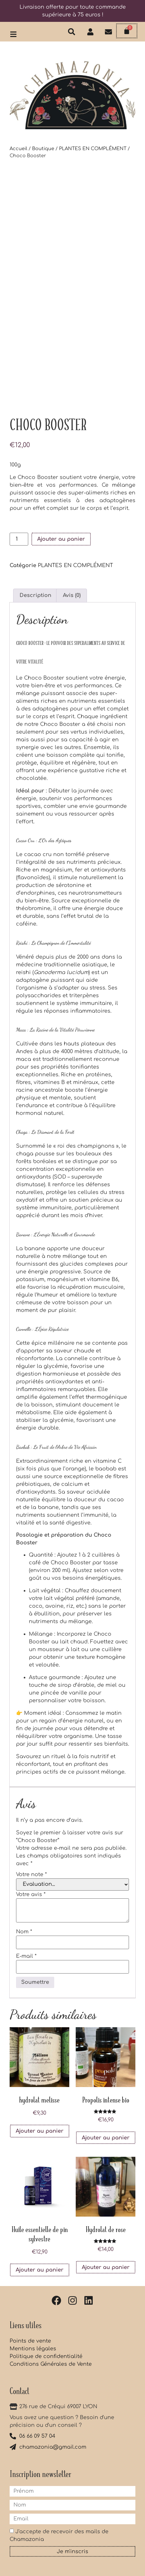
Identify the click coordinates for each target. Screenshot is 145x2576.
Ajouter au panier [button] (40, 2131)
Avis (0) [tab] (72, 595)
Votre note (31, 1874)
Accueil (18, 148)
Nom (24, 1931)
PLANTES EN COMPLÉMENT (92, 148)
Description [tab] (35, 595)
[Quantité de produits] (19, 539)
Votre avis (31, 1894)
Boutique (43, 148)
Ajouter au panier (61, 539)
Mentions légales (33, 2349)
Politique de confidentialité (46, 2356)
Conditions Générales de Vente (51, 2364)
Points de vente (30, 2341)
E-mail (26, 1956)
